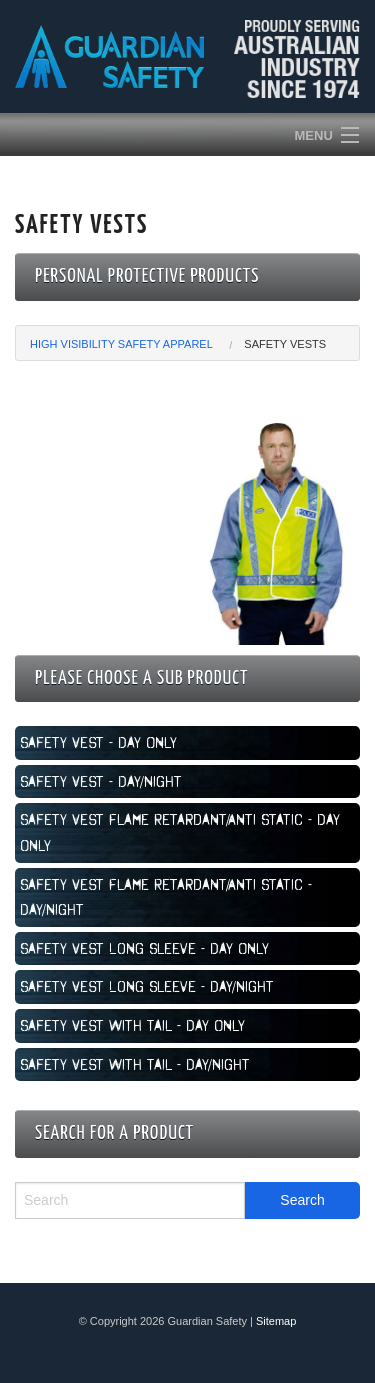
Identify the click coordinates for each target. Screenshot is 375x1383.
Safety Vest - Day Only (98, 742)
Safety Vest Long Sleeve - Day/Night (147, 986)
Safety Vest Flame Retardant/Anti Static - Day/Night (166, 897)
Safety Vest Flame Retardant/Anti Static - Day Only (180, 832)
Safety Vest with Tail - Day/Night (135, 1064)
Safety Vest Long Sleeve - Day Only (144, 948)
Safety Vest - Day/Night (101, 781)
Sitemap (276, 1321)
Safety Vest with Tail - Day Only (132, 1025)
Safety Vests (285, 344)
